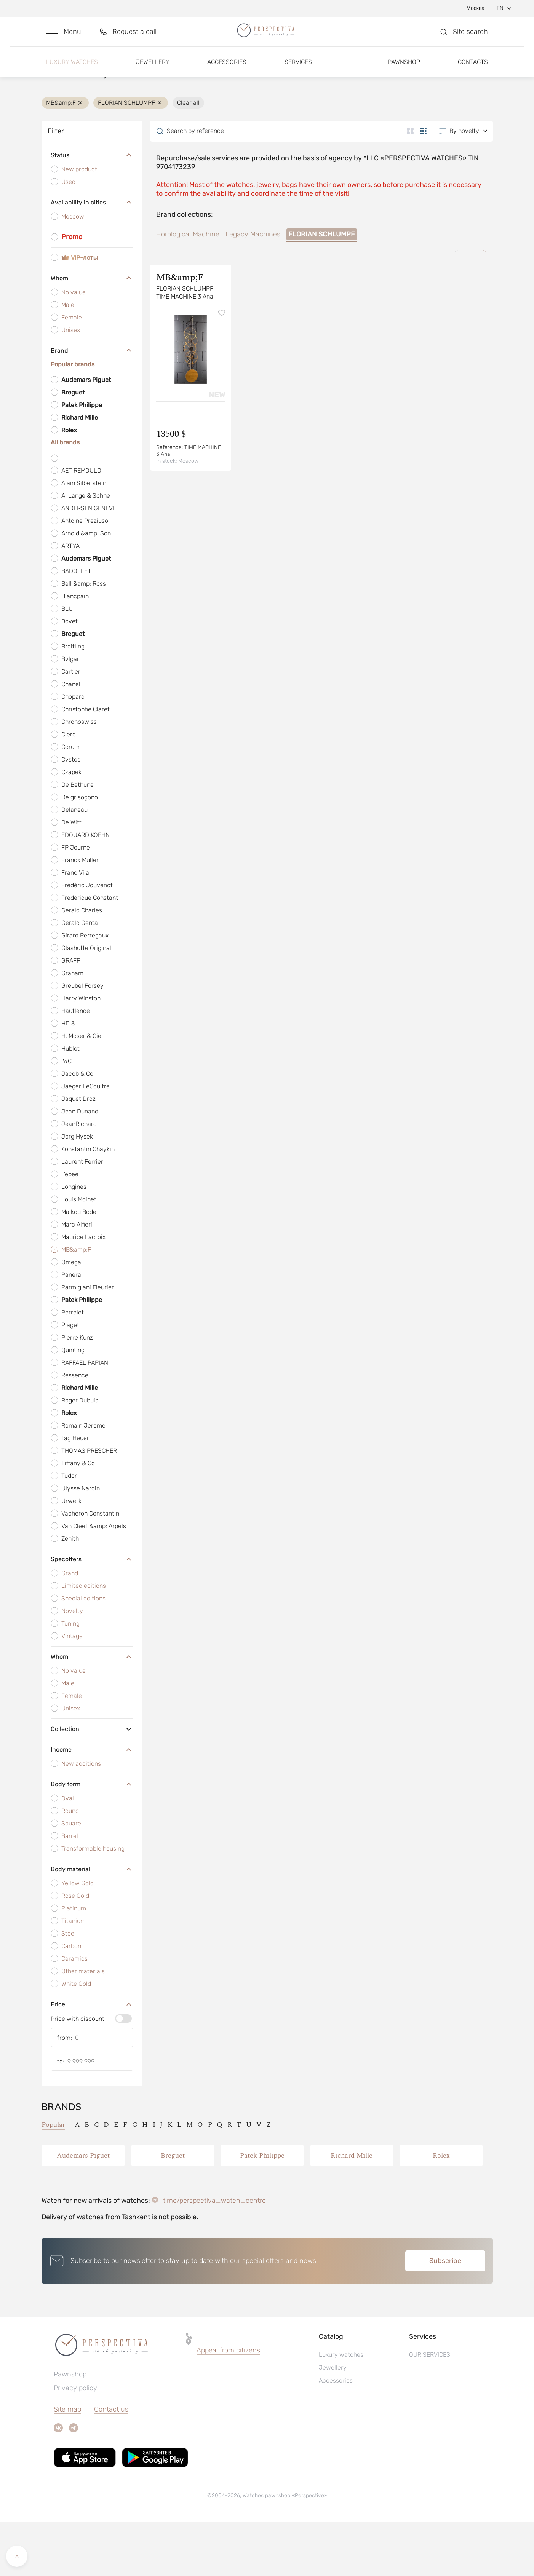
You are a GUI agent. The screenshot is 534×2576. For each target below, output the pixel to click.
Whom (92, 332)
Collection (92, 1783)
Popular (53, 2179)
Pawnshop (404, 71)
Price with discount (77, 2073)
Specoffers (92, 1613)
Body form (92, 1838)
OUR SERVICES (429, 2409)
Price (92, 2058)
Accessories (226, 71)
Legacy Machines (252, 288)
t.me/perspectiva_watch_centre (214, 2255)
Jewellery (152, 71)
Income (92, 1803)
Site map (67, 2463)
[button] (63, 37)
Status (92, 209)
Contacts (473, 71)
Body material (92, 1923)
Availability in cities (92, 256)
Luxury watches (72, 71)
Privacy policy (75, 2442)
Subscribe (445, 2315)
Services (298, 71)
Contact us (111, 2463)
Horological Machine (187, 288)
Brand (92, 404)
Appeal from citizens (228, 2404)
